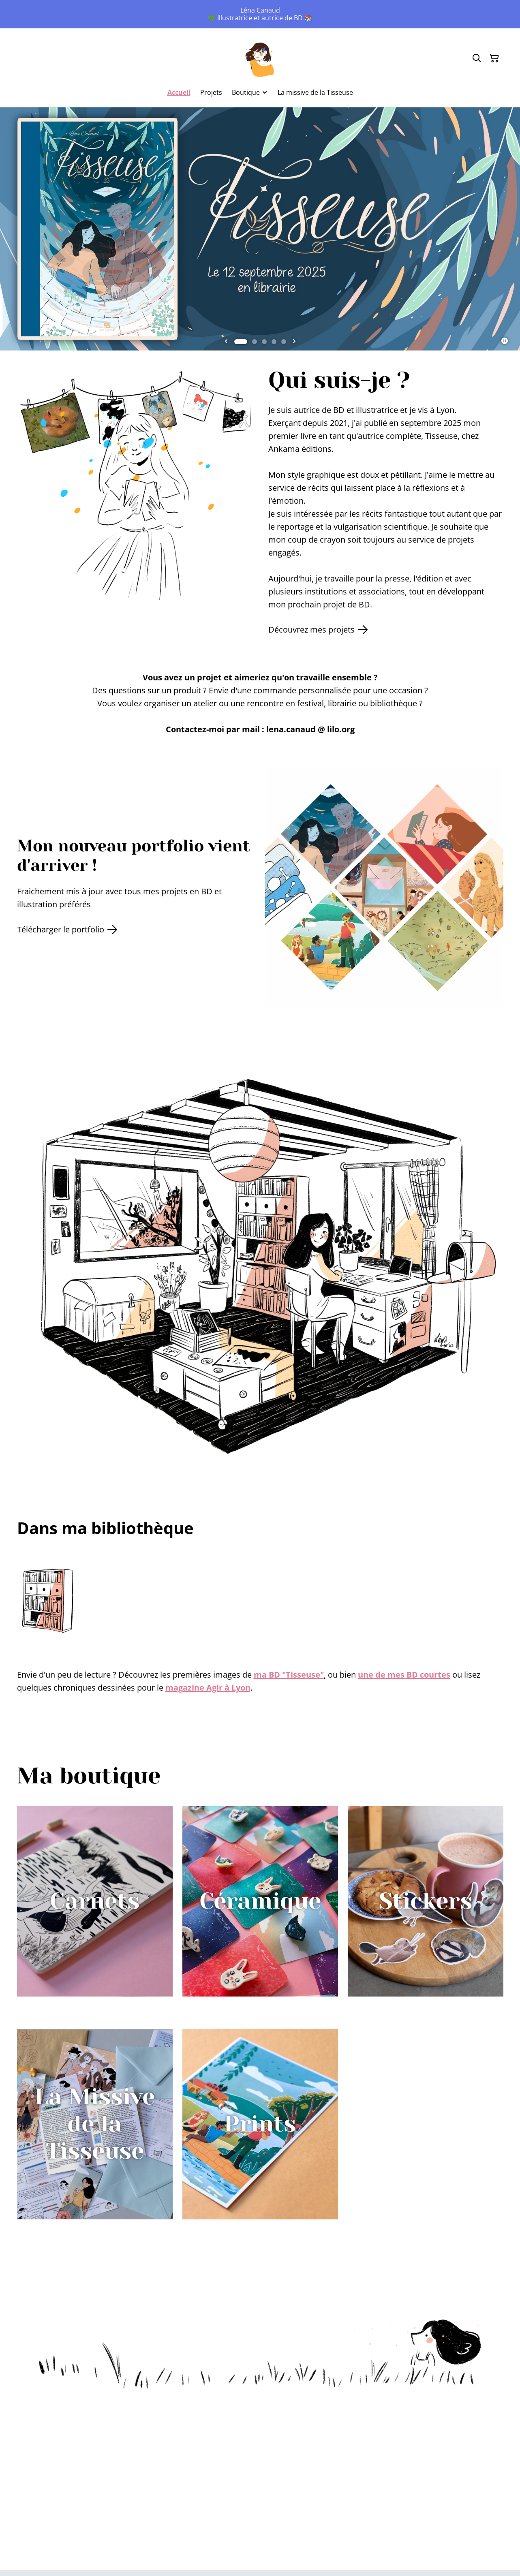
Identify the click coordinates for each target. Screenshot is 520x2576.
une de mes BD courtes (404, 1674)
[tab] (241, 341)
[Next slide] (294, 342)
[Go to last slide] (226, 342)
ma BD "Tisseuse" (289, 1674)
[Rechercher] (477, 58)
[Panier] (494, 58)
